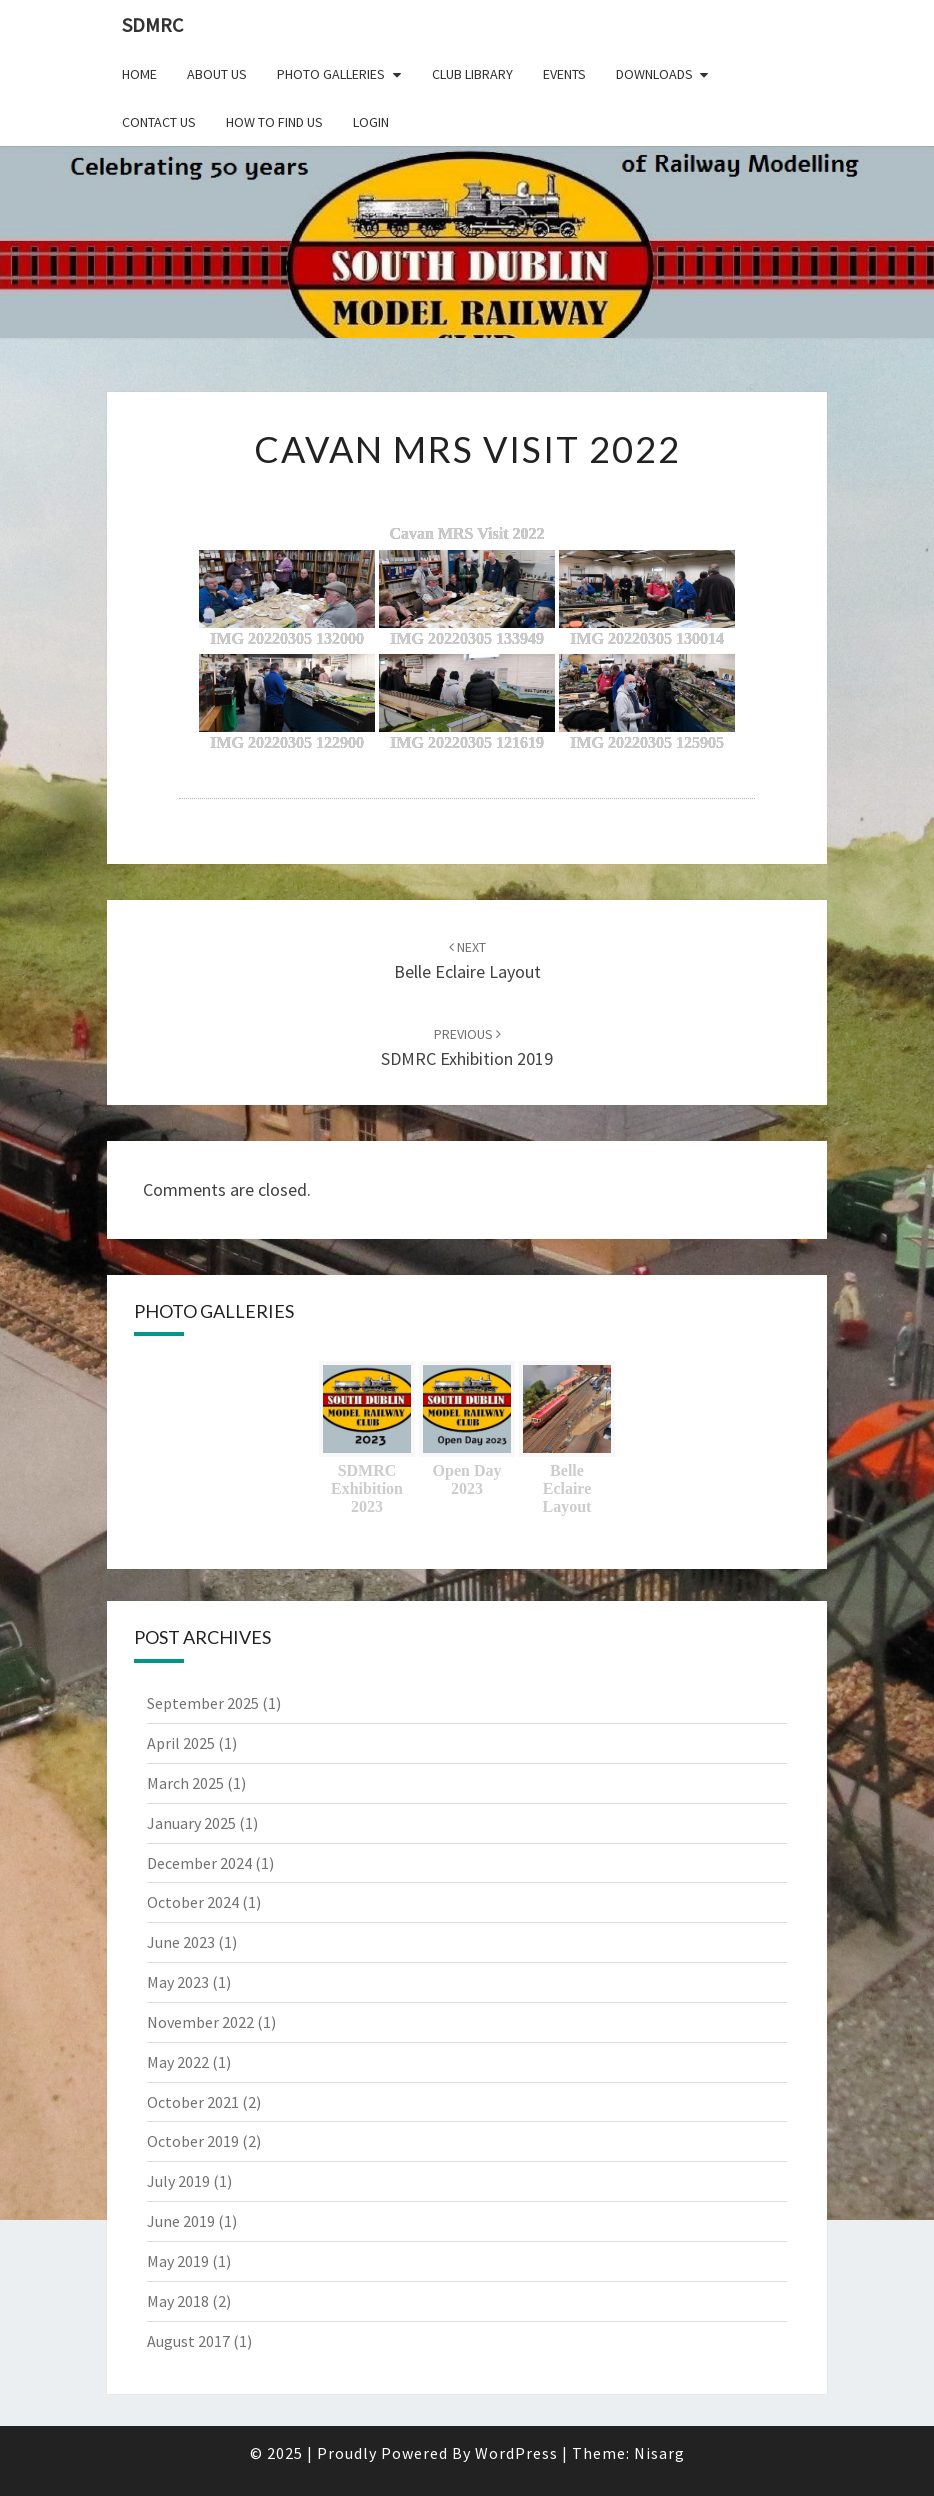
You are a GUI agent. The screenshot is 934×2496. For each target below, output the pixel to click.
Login (371, 122)
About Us (217, 74)
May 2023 (178, 1982)
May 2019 (178, 2261)
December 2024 (199, 1863)
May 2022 (178, 2062)
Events (564, 74)
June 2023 (181, 1942)
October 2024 (193, 1902)
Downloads (654, 74)
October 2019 (193, 2141)
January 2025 (191, 1823)
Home (139, 74)
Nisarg (659, 2453)
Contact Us (159, 122)
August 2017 (188, 2341)
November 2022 (200, 2022)
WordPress (516, 2453)
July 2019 (178, 2181)
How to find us (274, 122)
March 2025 (185, 1783)
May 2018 (178, 2301)
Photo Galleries (331, 74)
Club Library (472, 74)
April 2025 (181, 1743)
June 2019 (181, 2221)
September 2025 (203, 1703)
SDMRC (152, 24)
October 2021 (193, 2102)
